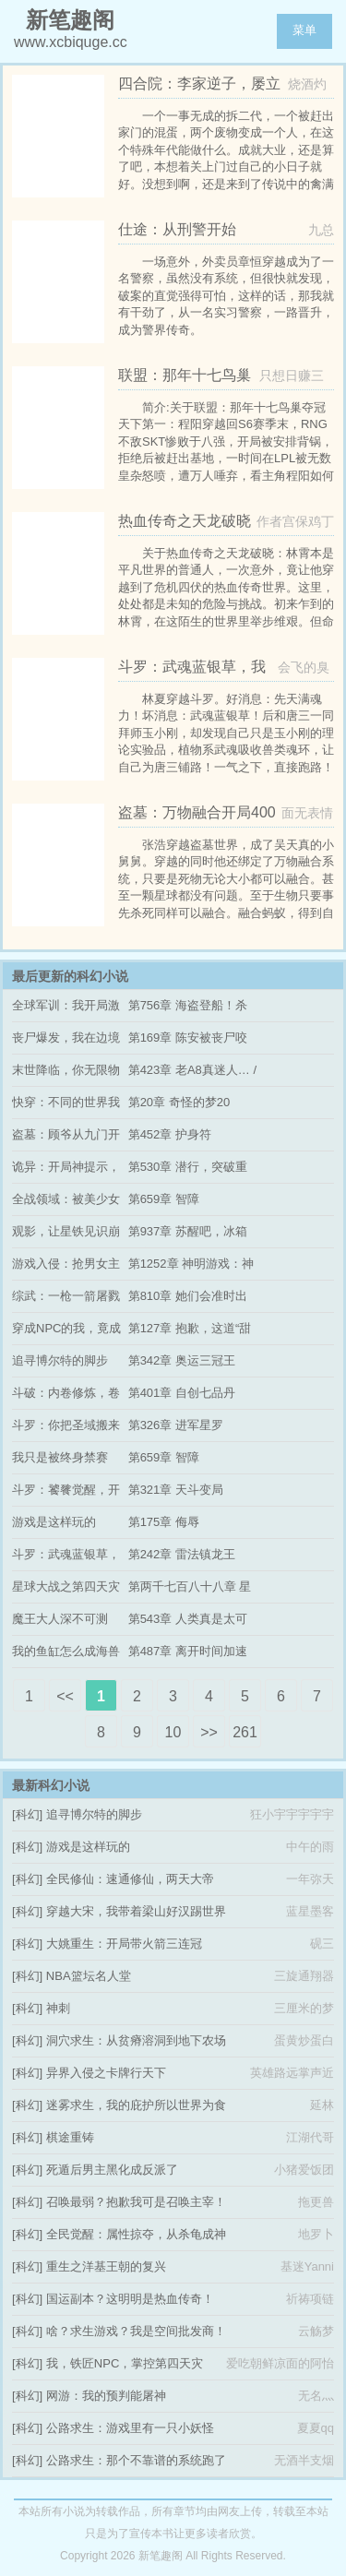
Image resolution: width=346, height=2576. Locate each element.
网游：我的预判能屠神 (106, 2396)
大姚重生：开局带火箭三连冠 (124, 1943)
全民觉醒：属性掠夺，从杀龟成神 (136, 2234)
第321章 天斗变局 (175, 1490)
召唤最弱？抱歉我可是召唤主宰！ (136, 2202)
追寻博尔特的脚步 (60, 1360)
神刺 (58, 2008)
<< (65, 1696)
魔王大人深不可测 (60, 1619)
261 (245, 1732)
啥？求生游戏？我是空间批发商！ (136, 2331)
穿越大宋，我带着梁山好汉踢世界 (136, 1911)
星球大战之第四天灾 (66, 1586)
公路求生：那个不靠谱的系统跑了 (136, 2460)
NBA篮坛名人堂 (88, 1976)
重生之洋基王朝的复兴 (106, 2266)
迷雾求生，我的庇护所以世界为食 (136, 2105)
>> (209, 1732)
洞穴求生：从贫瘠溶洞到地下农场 (136, 2040)
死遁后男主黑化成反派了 (112, 2169)
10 (173, 1732)
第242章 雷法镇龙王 (181, 1554)
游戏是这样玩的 (54, 1522)
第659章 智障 (163, 1199)
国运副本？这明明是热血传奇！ (130, 2299)
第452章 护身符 (169, 1134)
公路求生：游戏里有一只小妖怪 (130, 2428)
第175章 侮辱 (163, 1522)
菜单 (304, 30)
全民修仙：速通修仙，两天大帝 (130, 1879)
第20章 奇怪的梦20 (179, 1102)
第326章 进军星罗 (175, 1425)
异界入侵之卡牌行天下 (106, 2073)
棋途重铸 (70, 2137)
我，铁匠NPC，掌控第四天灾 (124, 2363)
